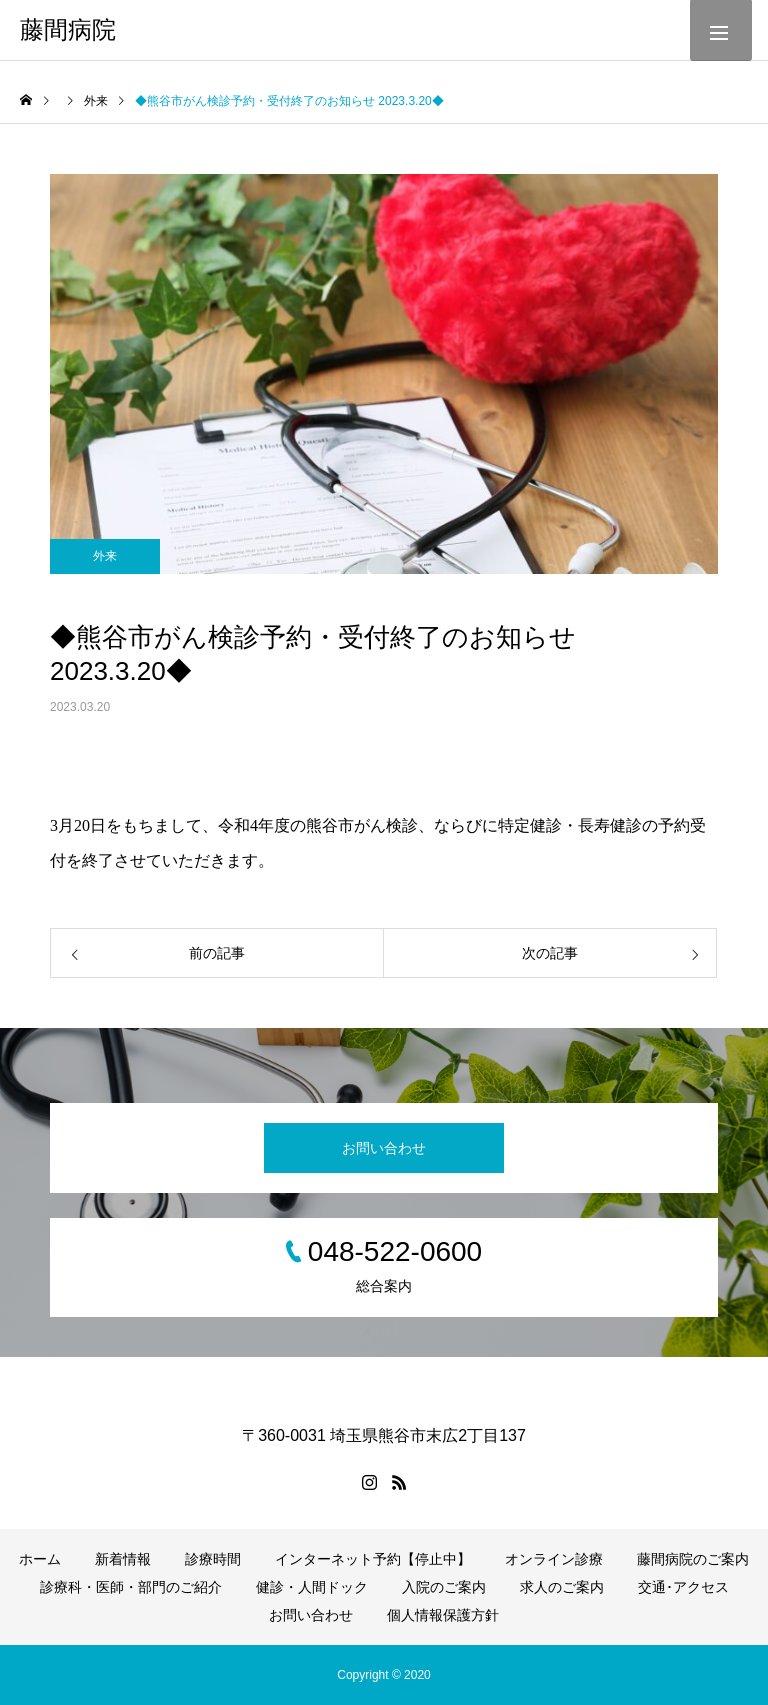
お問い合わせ (384, 1148)
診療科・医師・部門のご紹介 (131, 1587)
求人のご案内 (562, 1587)
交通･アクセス (683, 1587)
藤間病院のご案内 (693, 1559)
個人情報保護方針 (443, 1615)
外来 (105, 556)
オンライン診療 (554, 1559)
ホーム (40, 1559)
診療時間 (213, 1559)
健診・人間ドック (312, 1587)
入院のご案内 (444, 1587)
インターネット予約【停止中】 (373, 1559)
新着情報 (123, 1559)
